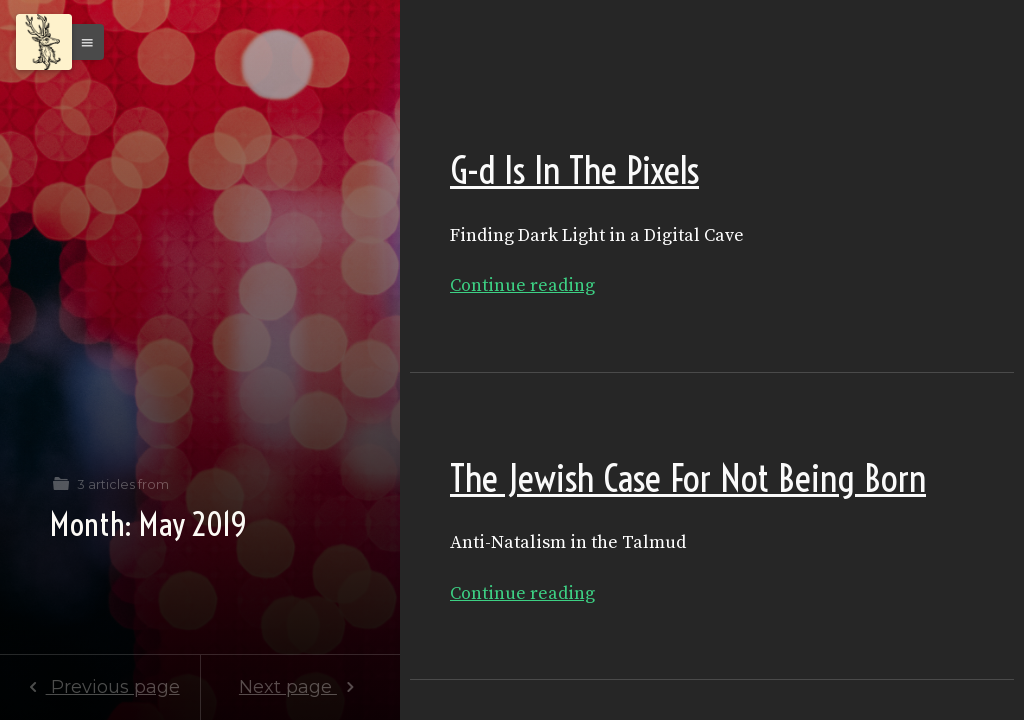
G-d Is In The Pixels (574, 170)
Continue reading (522, 285)
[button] (82, 42)
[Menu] (44, 42)
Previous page (99, 687)
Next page (300, 687)
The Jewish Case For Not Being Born (688, 478)
